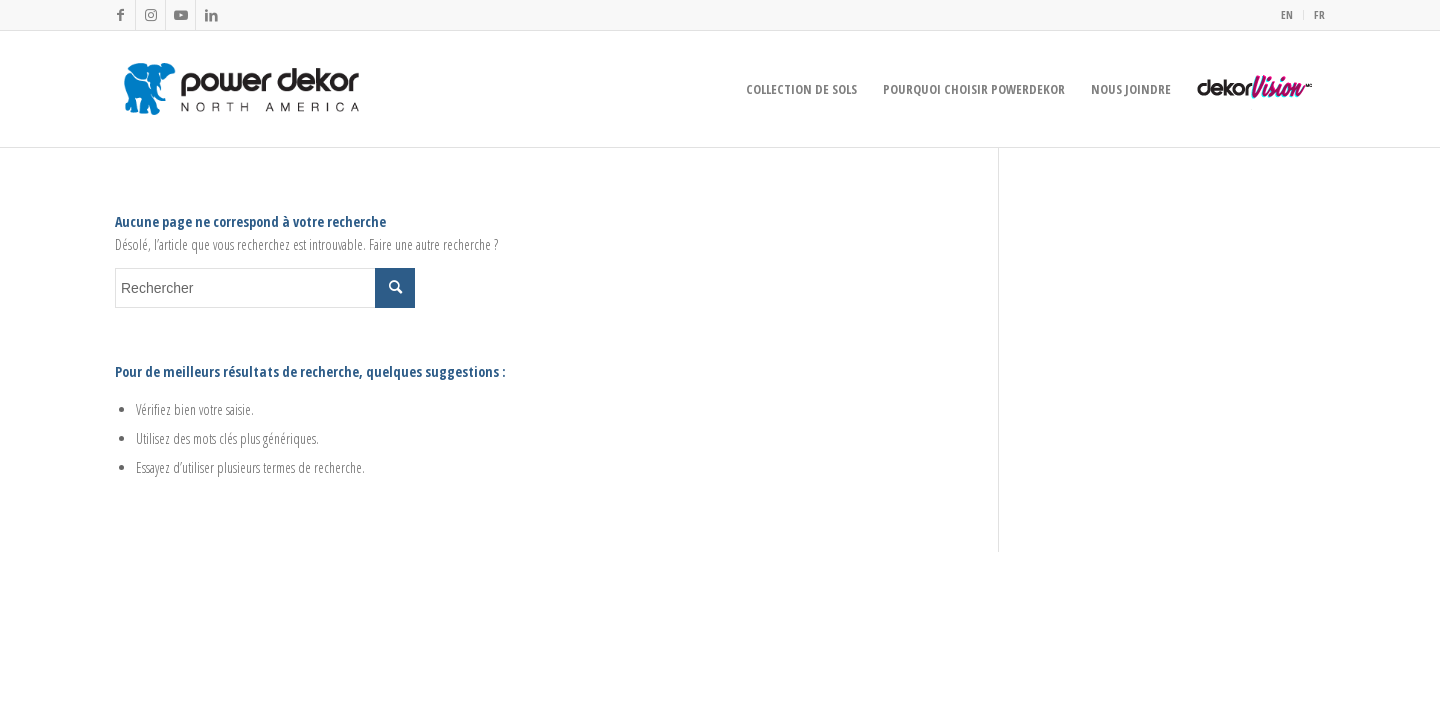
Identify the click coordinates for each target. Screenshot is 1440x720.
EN (1287, 14)
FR (1319, 14)
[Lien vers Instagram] (150, 15)
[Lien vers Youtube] (180, 15)
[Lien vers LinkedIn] (211, 15)
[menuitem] (1287, 15)
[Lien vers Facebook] (120, 15)
